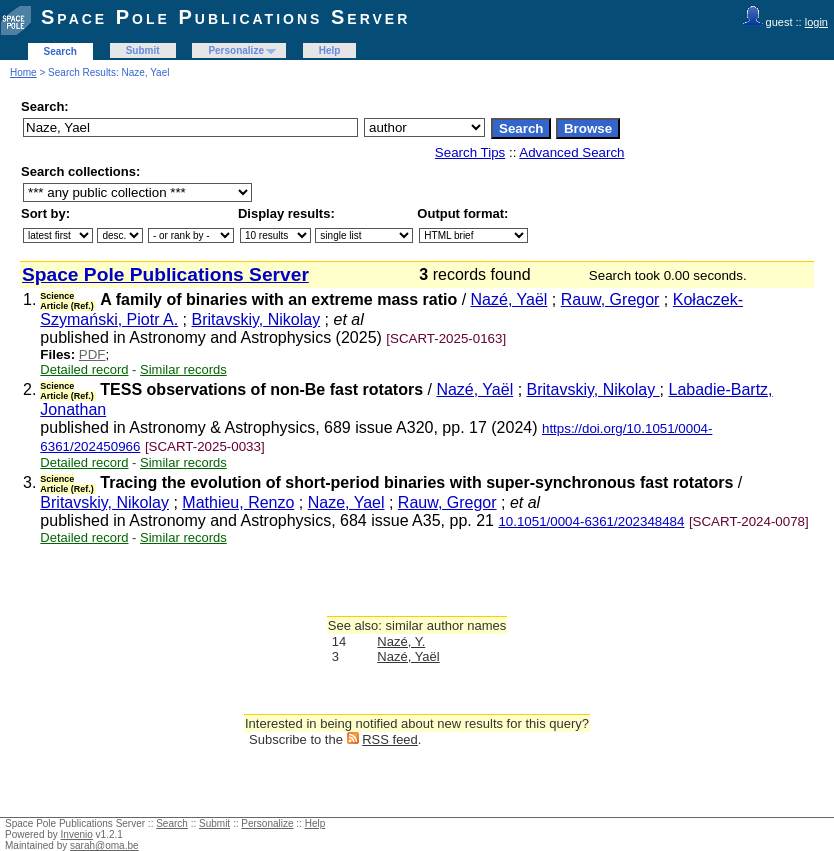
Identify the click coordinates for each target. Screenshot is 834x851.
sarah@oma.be (104, 845)
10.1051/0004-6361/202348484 (591, 521)
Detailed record (84, 369)
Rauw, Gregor (610, 299)
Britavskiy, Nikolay (256, 319)
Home (23, 72)
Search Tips (470, 152)
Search (60, 51)
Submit (143, 50)
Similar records (183, 369)
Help (330, 50)
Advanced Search (571, 152)
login (816, 22)
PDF (92, 354)
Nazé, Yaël (509, 299)
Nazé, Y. (401, 641)
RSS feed (390, 739)
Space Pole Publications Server (225, 17)
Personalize (236, 50)
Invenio (77, 834)
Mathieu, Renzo (238, 502)
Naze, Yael (346, 502)
